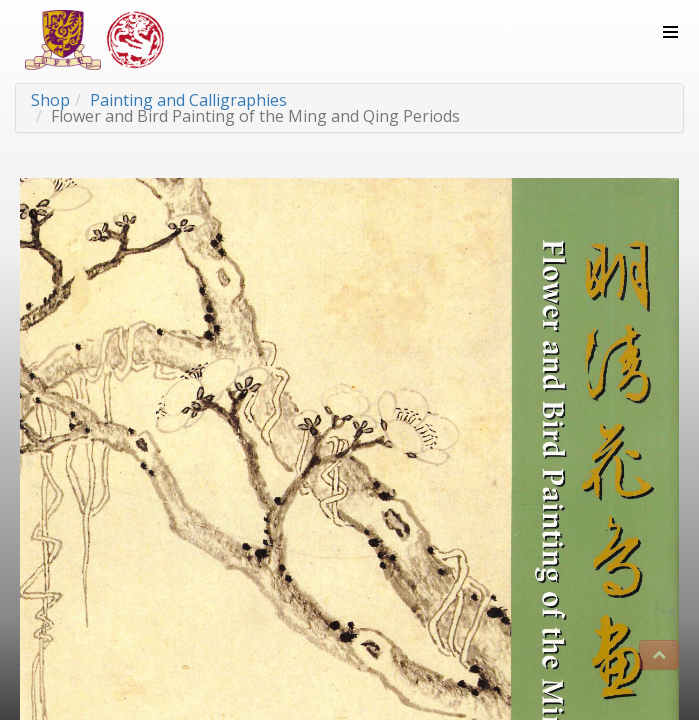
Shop (50, 100)
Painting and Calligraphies (188, 100)
